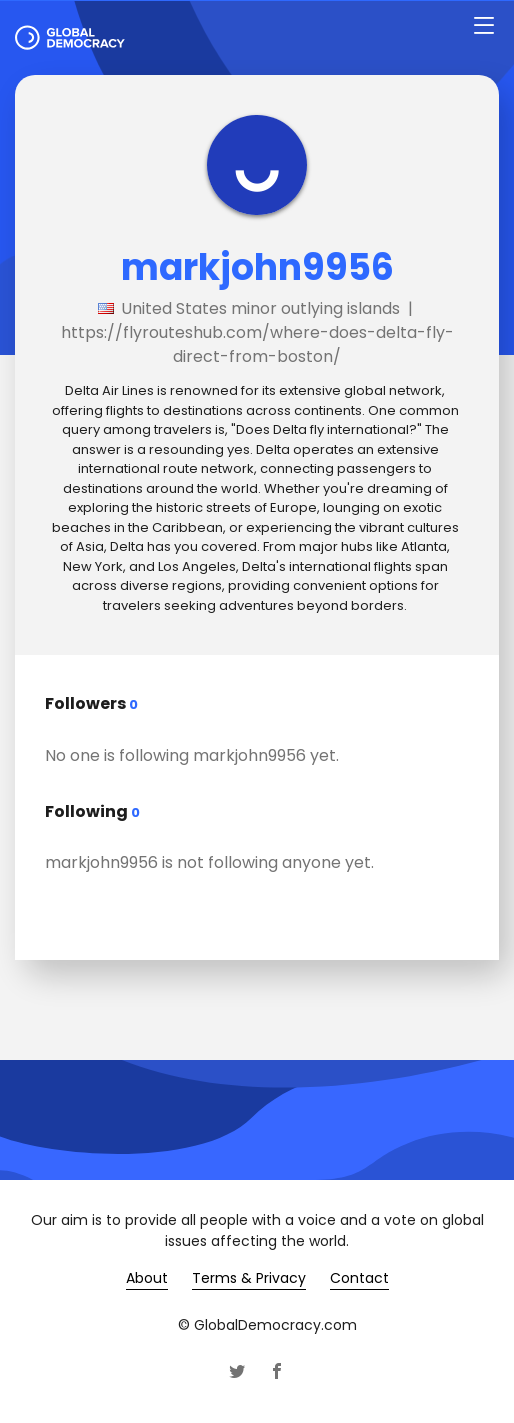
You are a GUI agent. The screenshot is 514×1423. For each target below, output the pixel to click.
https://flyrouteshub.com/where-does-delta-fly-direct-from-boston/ (257, 344)
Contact (359, 1278)
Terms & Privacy (249, 1278)
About (147, 1278)
